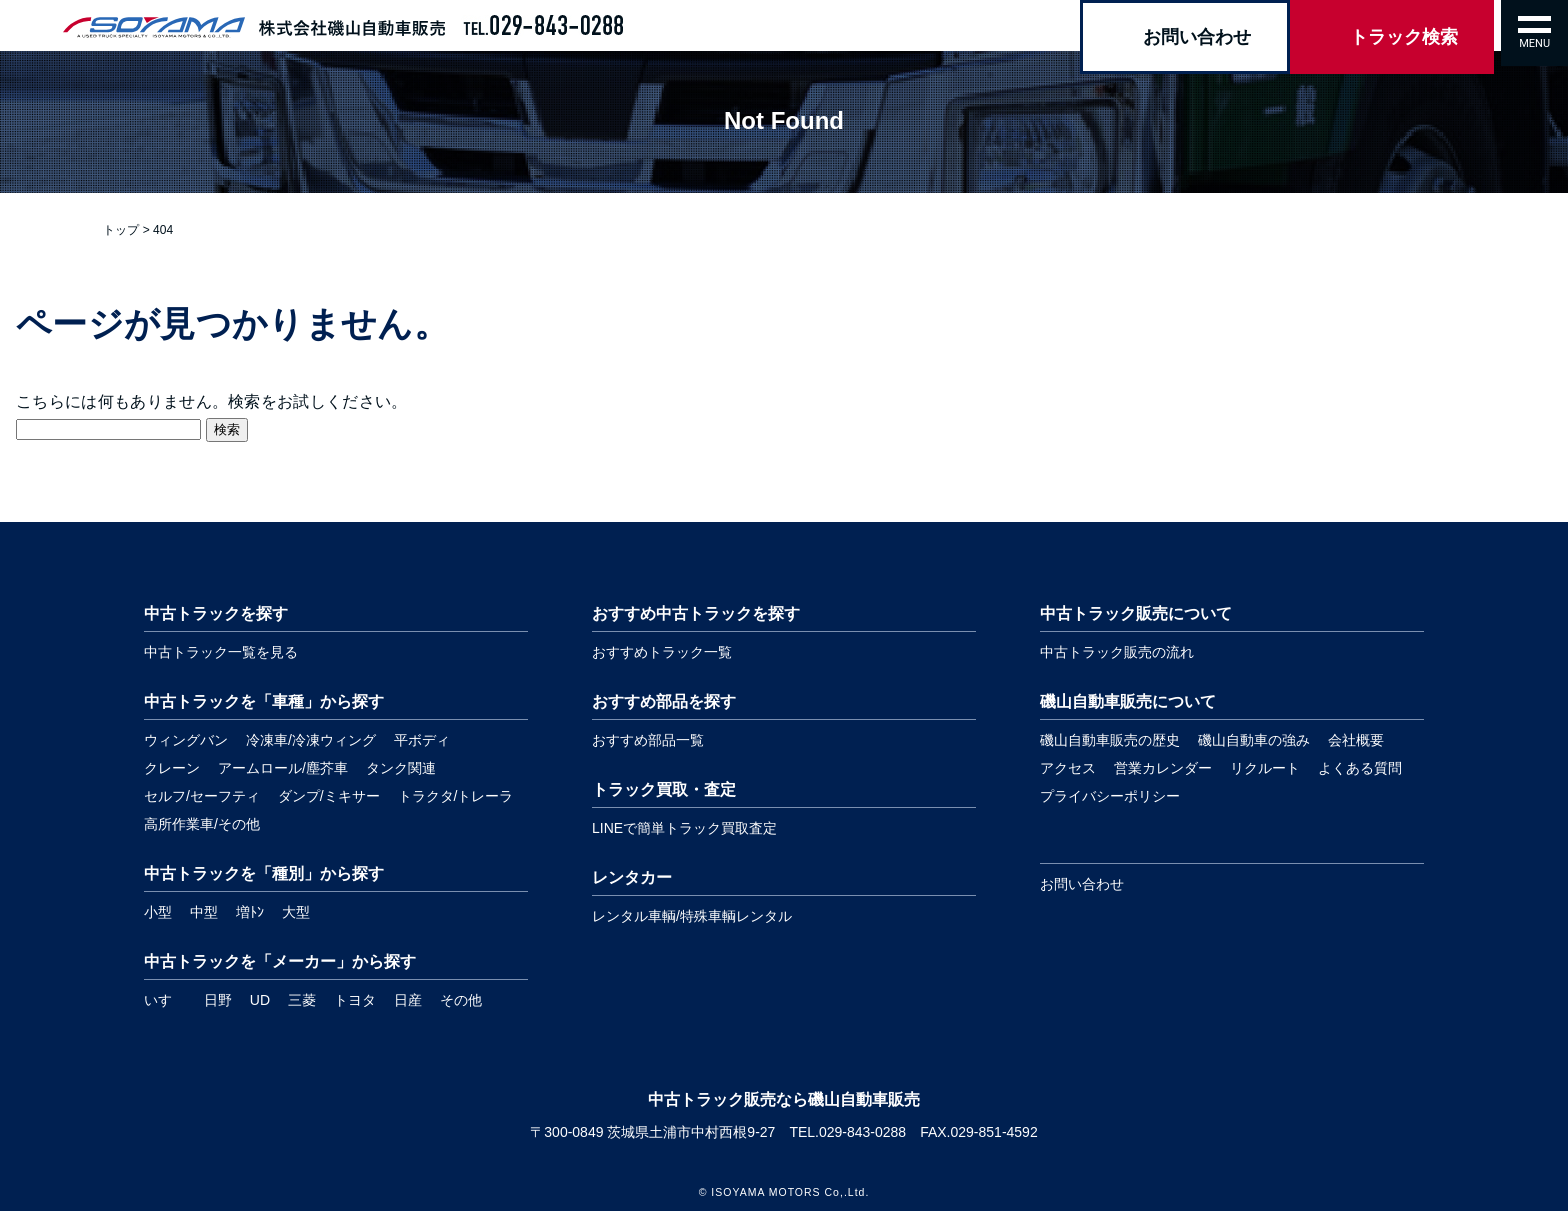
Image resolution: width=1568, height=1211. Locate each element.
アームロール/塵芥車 (283, 768)
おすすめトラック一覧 (662, 652)
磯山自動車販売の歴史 (1110, 740)
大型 (296, 912)
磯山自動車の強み (1254, 740)
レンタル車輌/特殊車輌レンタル (692, 916)
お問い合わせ (1082, 884)
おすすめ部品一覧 (648, 740)
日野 (218, 1000)
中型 (204, 912)
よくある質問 (1360, 768)
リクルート (1265, 768)
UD (260, 1000)
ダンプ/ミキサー (329, 796)
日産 (408, 1000)
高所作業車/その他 (202, 824)
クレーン (172, 768)
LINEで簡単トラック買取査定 (684, 828)
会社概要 (1356, 740)
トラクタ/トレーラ (456, 796)
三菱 (302, 1000)
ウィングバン (186, 740)
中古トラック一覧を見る (221, 652)
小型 (158, 912)
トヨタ (355, 1000)
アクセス (1068, 768)
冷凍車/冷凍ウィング (311, 740)
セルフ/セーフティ (202, 796)
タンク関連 (401, 768)
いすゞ (165, 1000)
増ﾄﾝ (250, 912)
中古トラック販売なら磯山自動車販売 (784, 1099)
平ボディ (422, 740)
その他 (461, 1000)
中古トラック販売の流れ (1117, 652)
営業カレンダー (1163, 768)
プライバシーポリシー (1110, 796)
